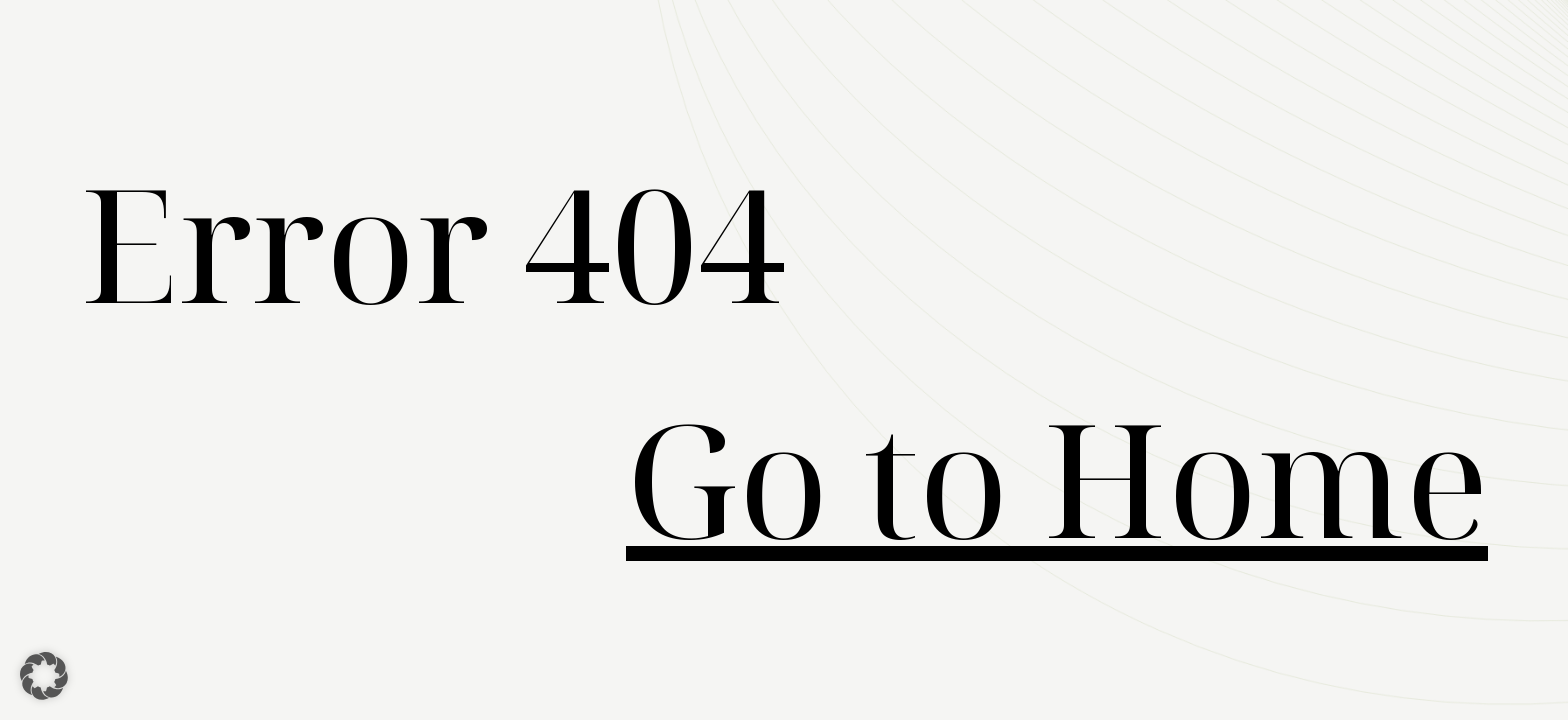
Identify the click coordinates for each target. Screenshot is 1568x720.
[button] (44, 676)
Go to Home (1057, 477)
